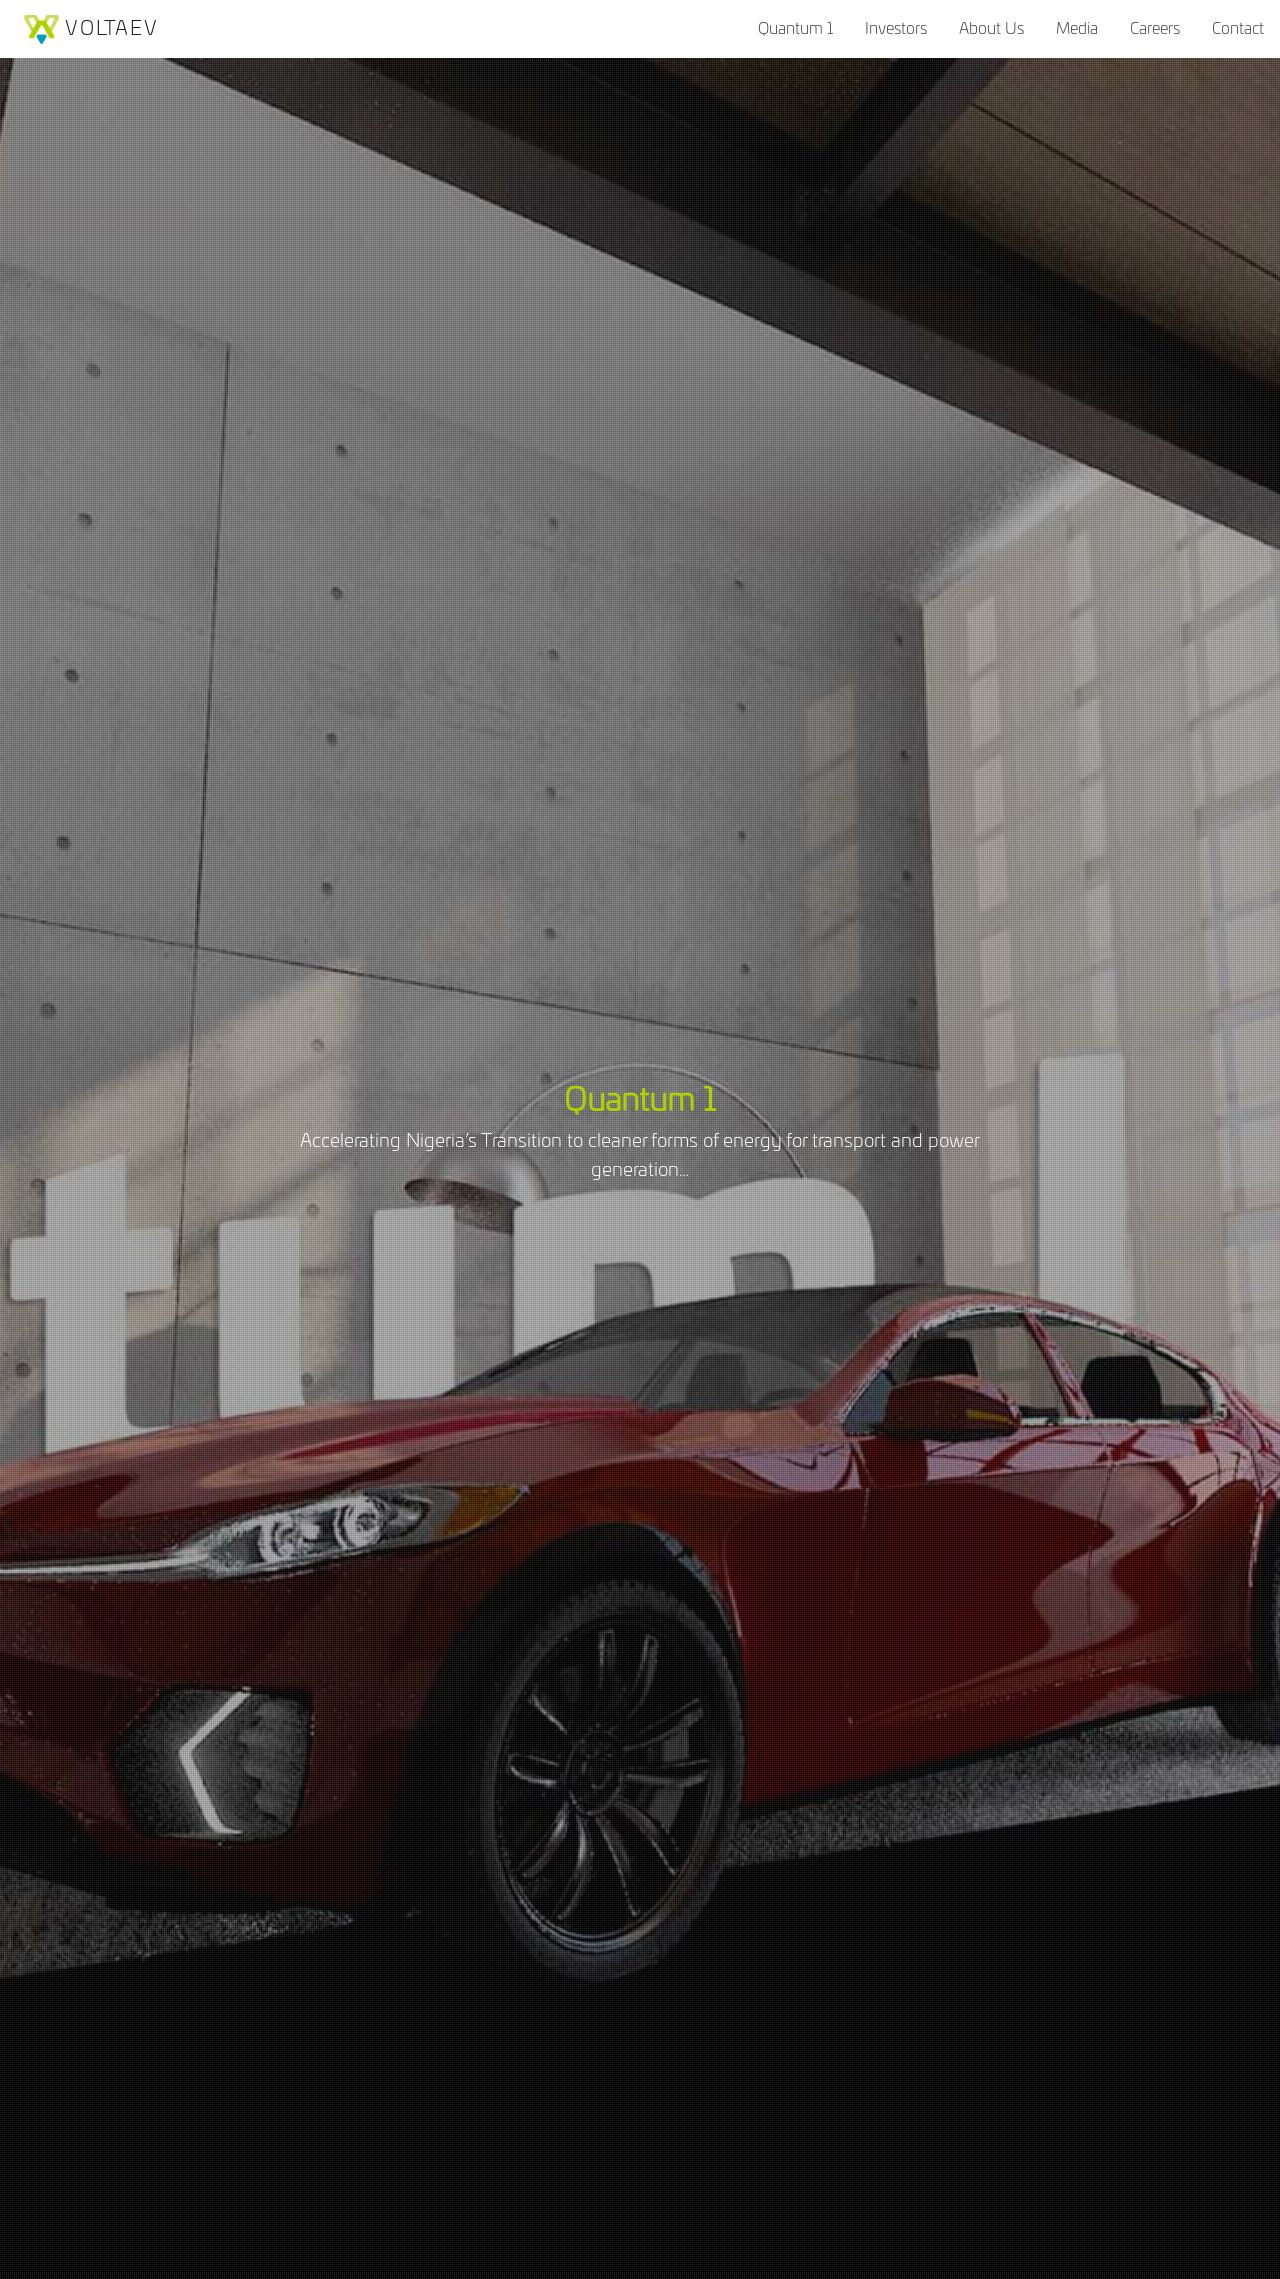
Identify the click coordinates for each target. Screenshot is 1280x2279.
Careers (1155, 29)
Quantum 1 (795, 29)
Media (1077, 29)
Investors (896, 29)
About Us (991, 29)
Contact (1238, 29)
